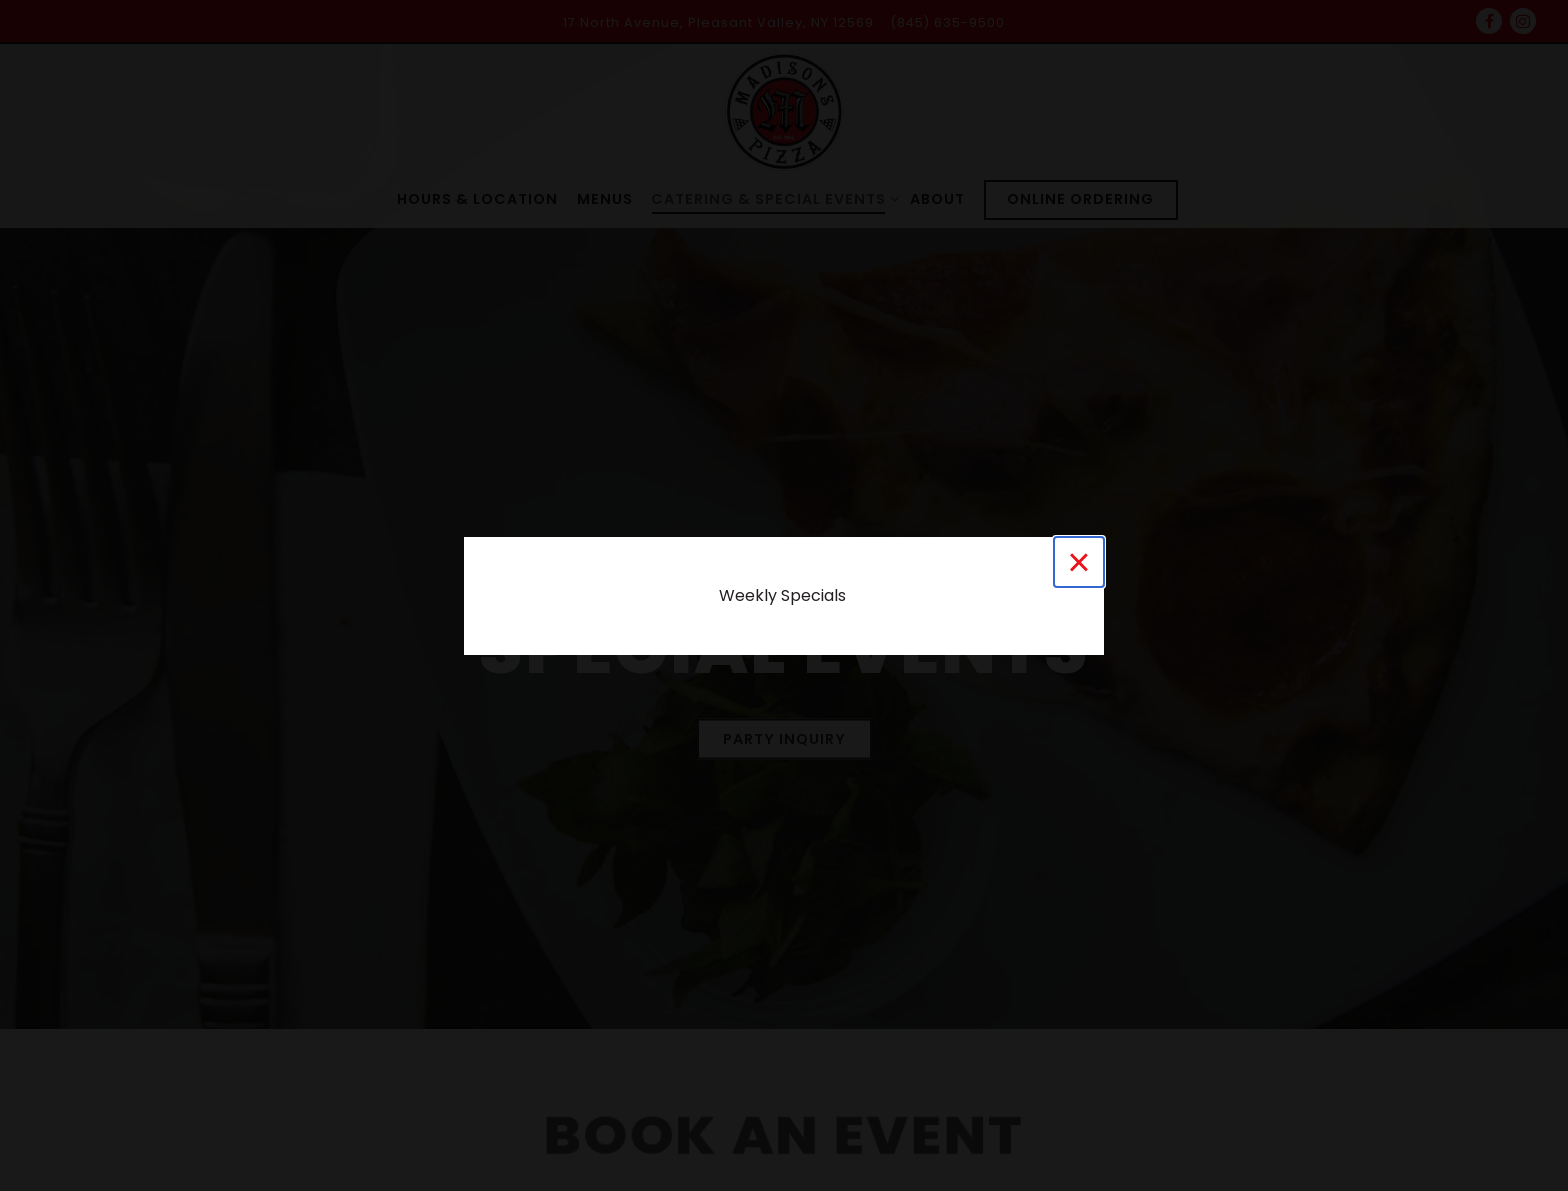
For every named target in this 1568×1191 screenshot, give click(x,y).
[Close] (1079, 562)
